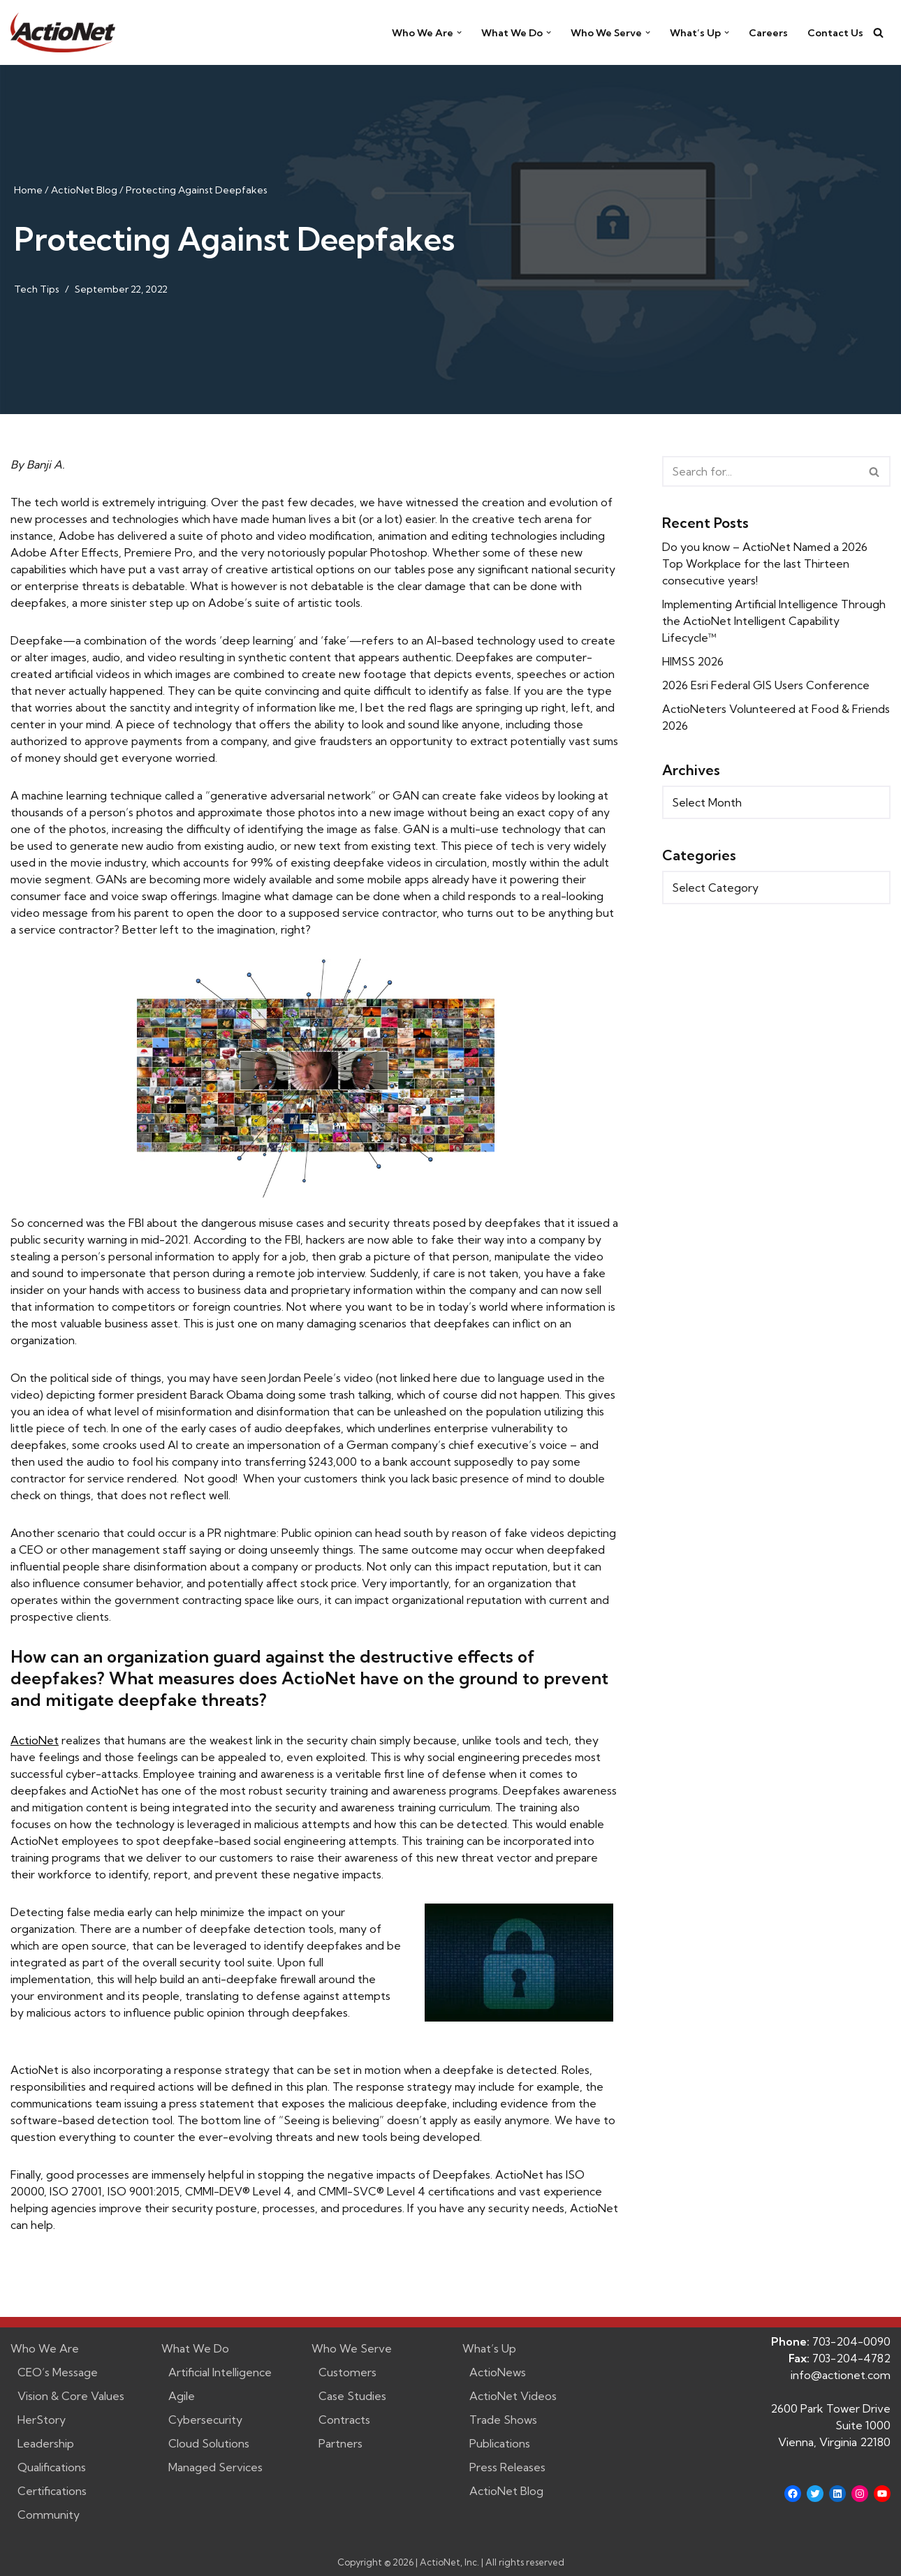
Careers (767, 33)
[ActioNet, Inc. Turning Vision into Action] (62, 32)
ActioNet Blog (84, 190)
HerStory (41, 2420)
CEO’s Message (57, 2372)
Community (48, 2515)
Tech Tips (37, 289)
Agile (181, 2396)
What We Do (195, 2348)
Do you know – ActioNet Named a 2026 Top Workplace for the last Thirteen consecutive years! (766, 563)
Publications (499, 2443)
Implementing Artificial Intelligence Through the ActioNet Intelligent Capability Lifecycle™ (775, 621)
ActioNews (497, 2372)
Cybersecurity (205, 2420)
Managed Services (215, 2467)
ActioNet (34, 1740)
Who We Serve (352, 2348)
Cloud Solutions (208, 2443)
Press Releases (507, 2467)
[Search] (878, 32)
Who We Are (44, 2348)
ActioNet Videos (513, 2396)
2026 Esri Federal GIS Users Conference (766, 685)
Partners (340, 2443)
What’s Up (489, 2348)
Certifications (52, 2491)
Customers (347, 2372)
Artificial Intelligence (220, 2372)
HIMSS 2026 (693, 661)
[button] (455, 32)
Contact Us (835, 33)
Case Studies (352, 2396)
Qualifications (51, 2467)
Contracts (344, 2420)
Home (28, 190)
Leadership (45, 2443)
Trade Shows (503, 2420)
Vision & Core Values (70, 2396)
